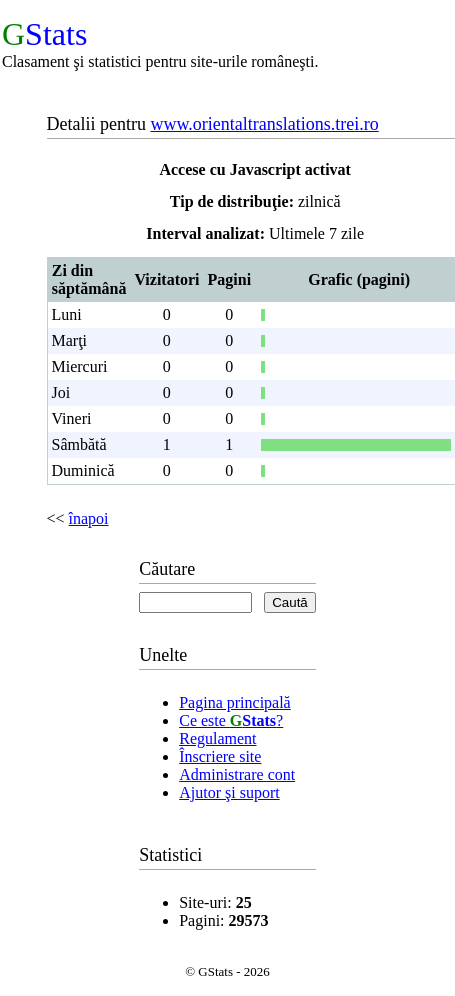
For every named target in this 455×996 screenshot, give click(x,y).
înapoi (89, 518)
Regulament (217, 738)
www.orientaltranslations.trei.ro (264, 124)
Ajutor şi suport (229, 792)
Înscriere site (220, 756)
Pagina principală (235, 702)
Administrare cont (237, 774)
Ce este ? (231, 720)
